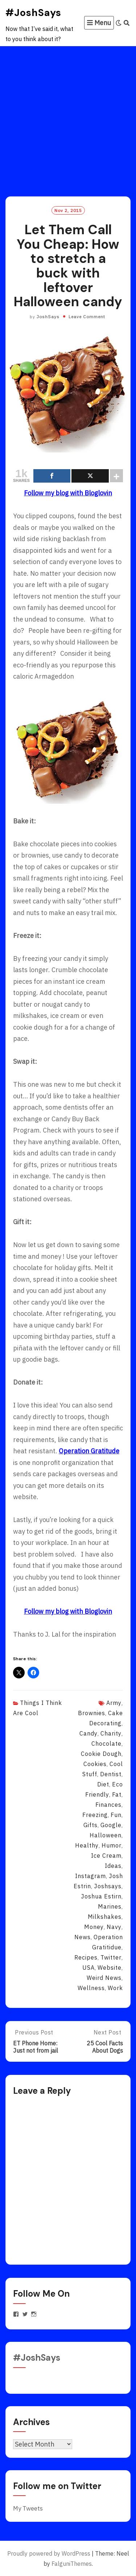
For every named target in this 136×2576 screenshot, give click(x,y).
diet (103, 1784)
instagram (90, 1876)
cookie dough (101, 1753)
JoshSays (48, 316)
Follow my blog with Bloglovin (68, 493)
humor (111, 1845)
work (115, 1988)
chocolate (106, 1743)
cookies (95, 1764)
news (82, 1937)
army (113, 1702)
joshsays (107, 1886)
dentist (110, 1774)
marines (109, 1906)
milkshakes (104, 1916)
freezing (95, 1814)
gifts (90, 1825)
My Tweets (28, 2508)
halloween (105, 1835)
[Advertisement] (68, 118)
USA (88, 1967)
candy (88, 1733)
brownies (91, 1713)
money (94, 1926)
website (109, 1967)
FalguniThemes (71, 2563)
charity (110, 1733)
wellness (91, 1988)
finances (108, 1804)
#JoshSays (33, 12)
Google (110, 1825)
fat (116, 1794)
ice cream (106, 1855)
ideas (113, 1865)
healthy (87, 1845)
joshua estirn (101, 1896)
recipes (86, 1957)
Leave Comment (87, 316)
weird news (104, 1977)
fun (116, 1814)
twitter (110, 1957)
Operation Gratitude (89, 1451)
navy (114, 1926)
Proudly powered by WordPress (48, 2553)
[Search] (127, 23)
